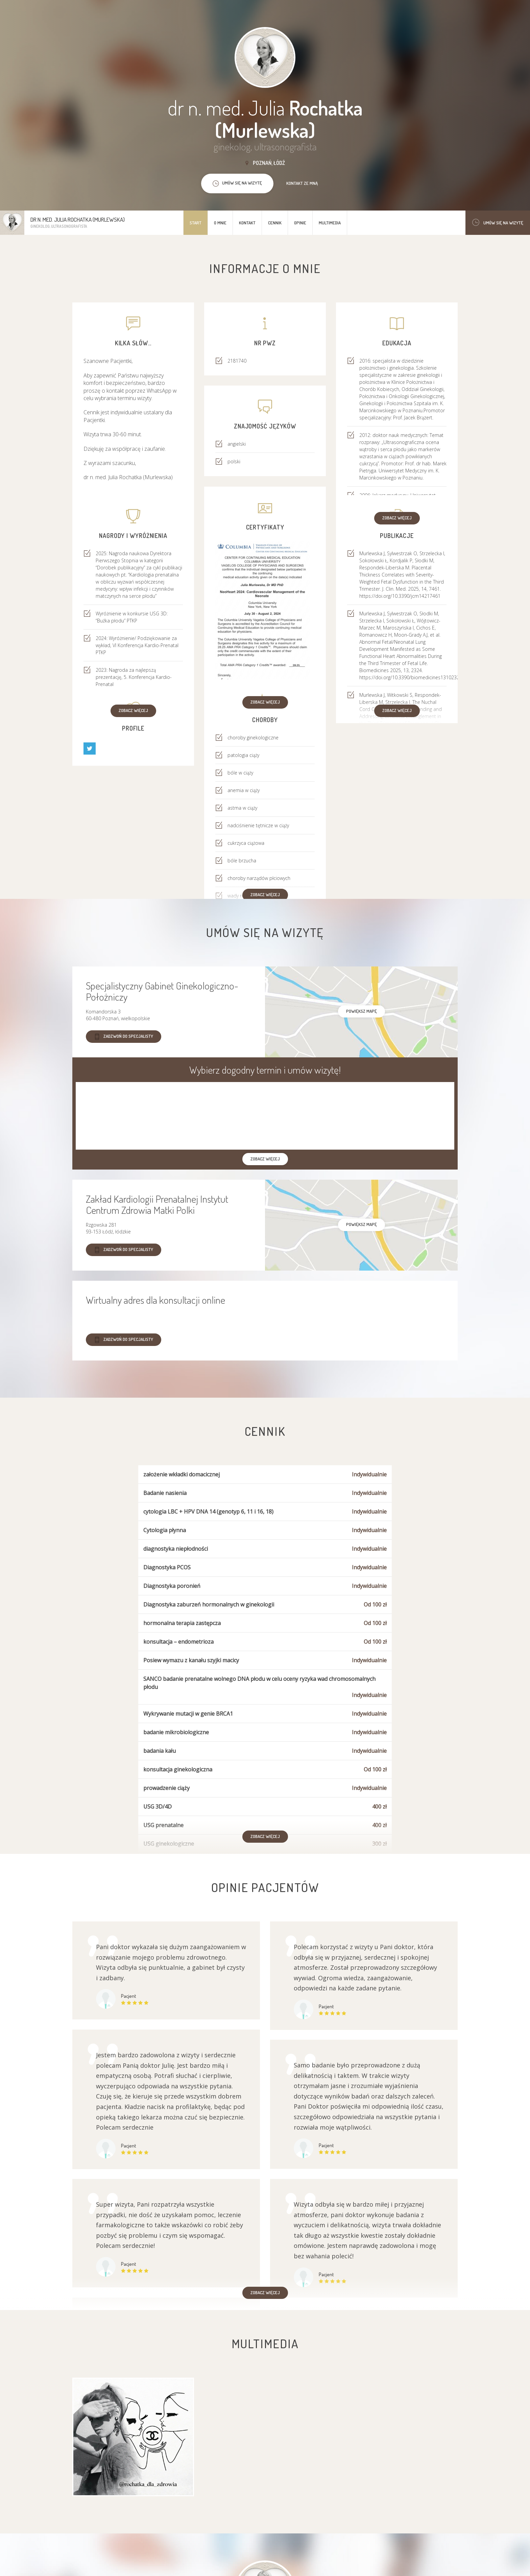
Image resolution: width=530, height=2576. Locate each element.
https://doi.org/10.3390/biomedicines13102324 (410, 677)
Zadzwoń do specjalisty (123, 1036)
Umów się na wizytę (497, 222)
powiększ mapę (361, 1011)
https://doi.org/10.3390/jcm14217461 (399, 596)
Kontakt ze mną (302, 183)
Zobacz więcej (397, 517)
